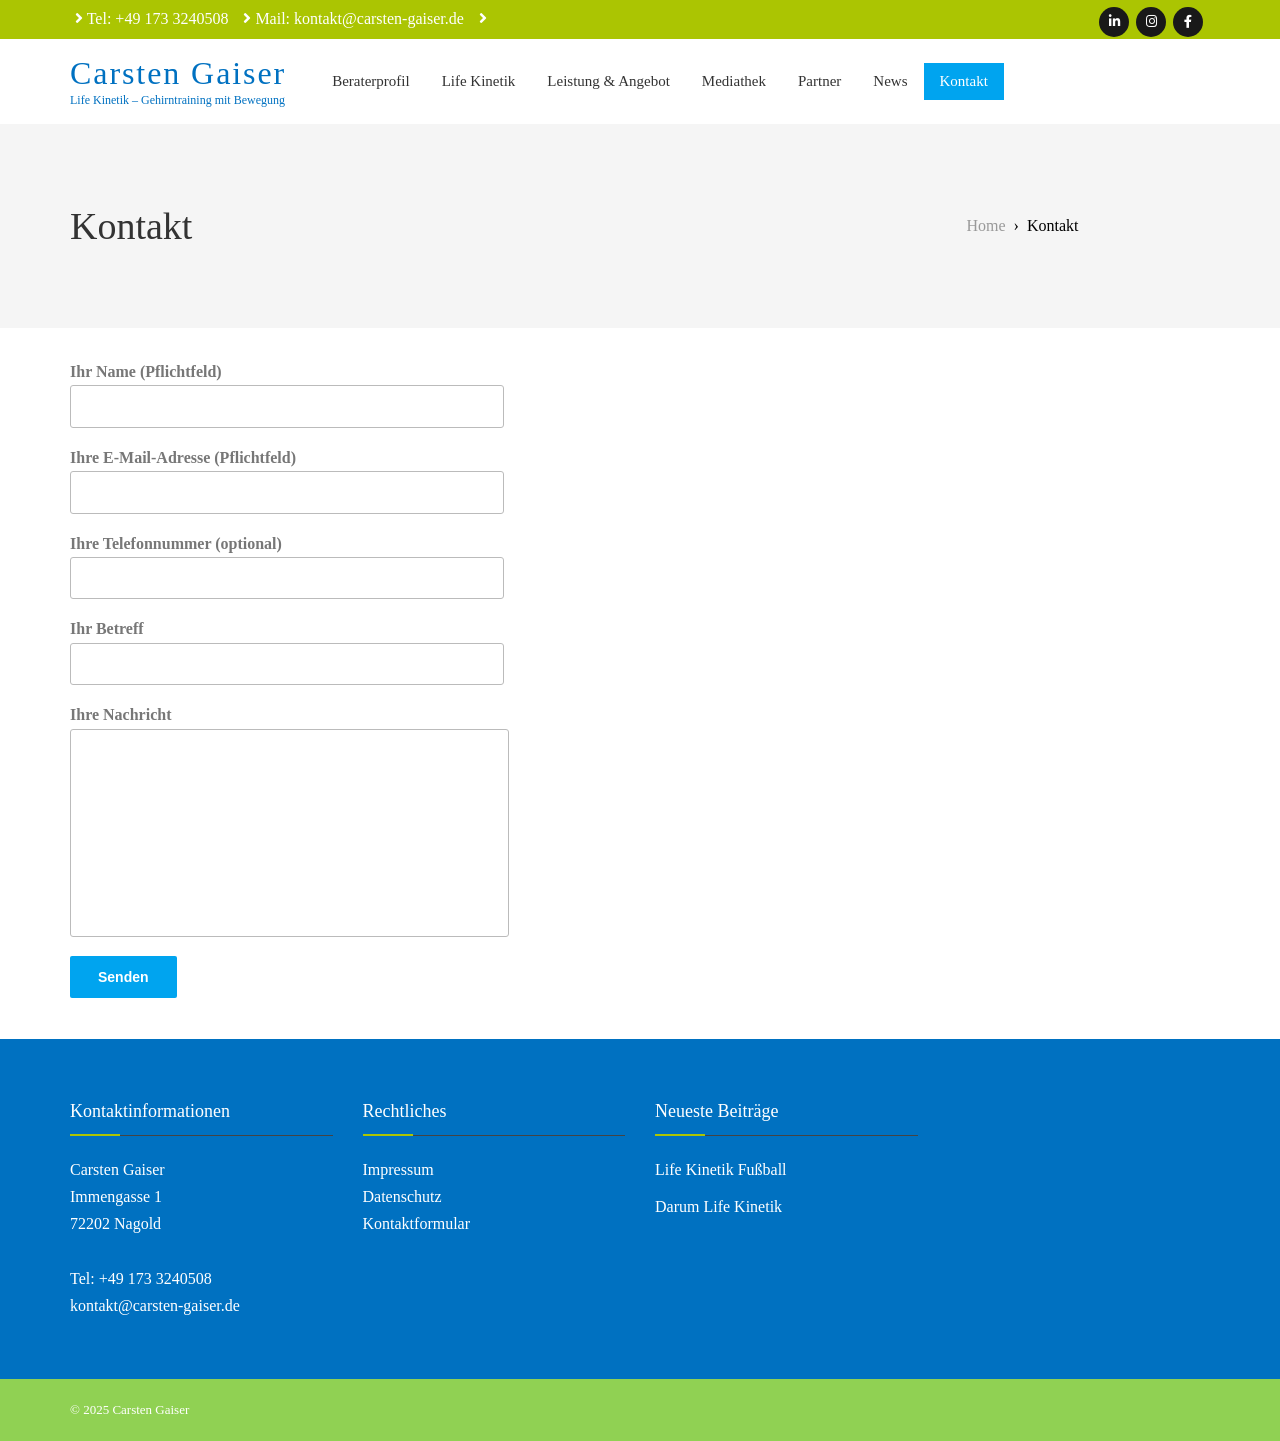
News (890, 81)
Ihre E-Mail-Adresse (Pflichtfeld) (287, 481)
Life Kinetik (479, 81)
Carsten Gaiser (178, 73)
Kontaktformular (417, 1223)
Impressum (398, 1169)
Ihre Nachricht (289, 821)
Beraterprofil (370, 81)
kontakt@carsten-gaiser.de (155, 1305)
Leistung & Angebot (608, 81)
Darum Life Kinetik (718, 1206)
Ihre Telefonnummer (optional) (287, 567)
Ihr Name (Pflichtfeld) (287, 395)
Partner (819, 81)
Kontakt (964, 81)
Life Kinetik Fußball (721, 1169)
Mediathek (734, 81)
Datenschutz (402, 1196)
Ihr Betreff (287, 652)
